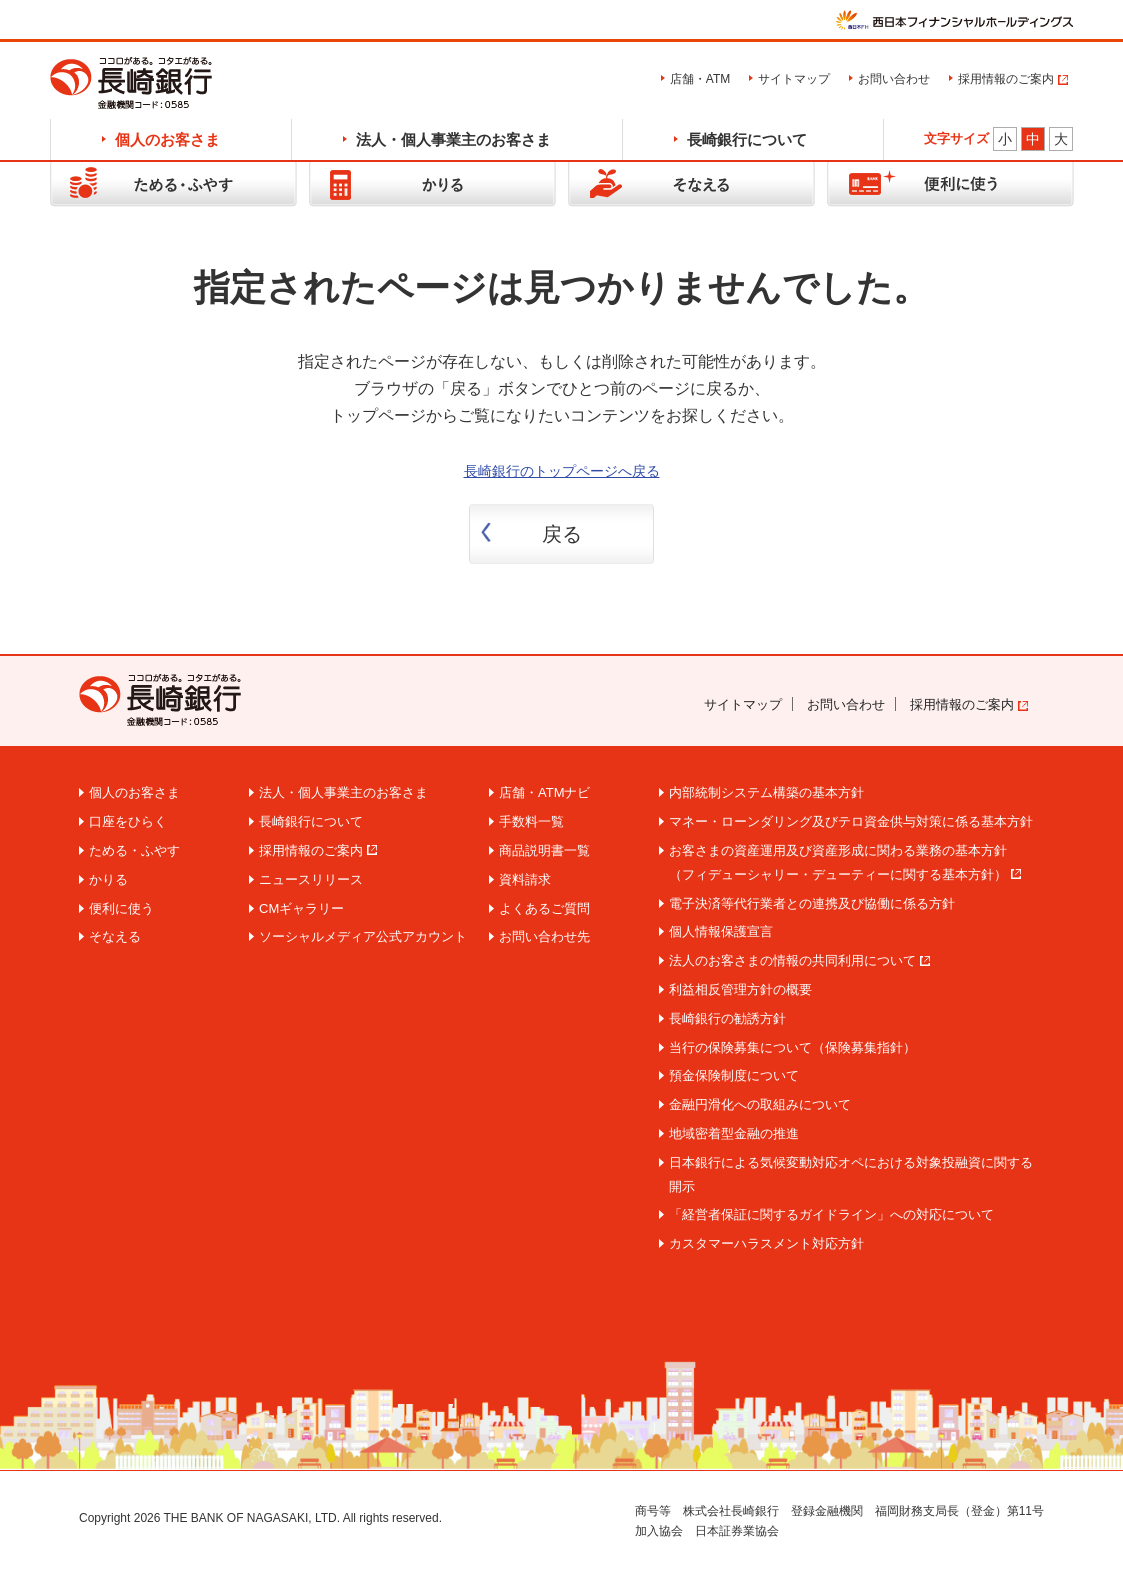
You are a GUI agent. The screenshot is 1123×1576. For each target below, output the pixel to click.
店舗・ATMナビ (544, 792)
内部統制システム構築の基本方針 (766, 792)
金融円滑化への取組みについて (760, 1104)
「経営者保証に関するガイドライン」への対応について (831, 1214)
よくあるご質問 (544, 908)
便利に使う (121, 908)
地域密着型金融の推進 (734, 1133)
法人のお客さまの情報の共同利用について (792, 960)
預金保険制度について (734, 1075)
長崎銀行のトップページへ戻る (562, 471)
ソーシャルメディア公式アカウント (363, 936)
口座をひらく (128, 821)
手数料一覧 (531, 821)
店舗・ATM (700, 79)
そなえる (115, 936)
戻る (562, 534)
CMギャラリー (301, 908)
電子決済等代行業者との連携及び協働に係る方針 (812, 903)
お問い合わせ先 (544, 936)
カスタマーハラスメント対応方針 (766, 1243)
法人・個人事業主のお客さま (453, 139)
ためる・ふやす (134, 850)
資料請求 (525, 879)
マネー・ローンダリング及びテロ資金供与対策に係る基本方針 (851, 821)
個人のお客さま (167, 139)
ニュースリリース (311, 879)
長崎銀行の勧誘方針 (727, 1018)
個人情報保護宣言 (721, 931)
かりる (108, 879)
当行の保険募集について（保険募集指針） (792, 1047)
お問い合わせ (894, 79)
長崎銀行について (747, 139)
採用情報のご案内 (1006, 79)
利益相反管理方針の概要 (740, 989)
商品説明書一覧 (544, 850)
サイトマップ (794, 79)
